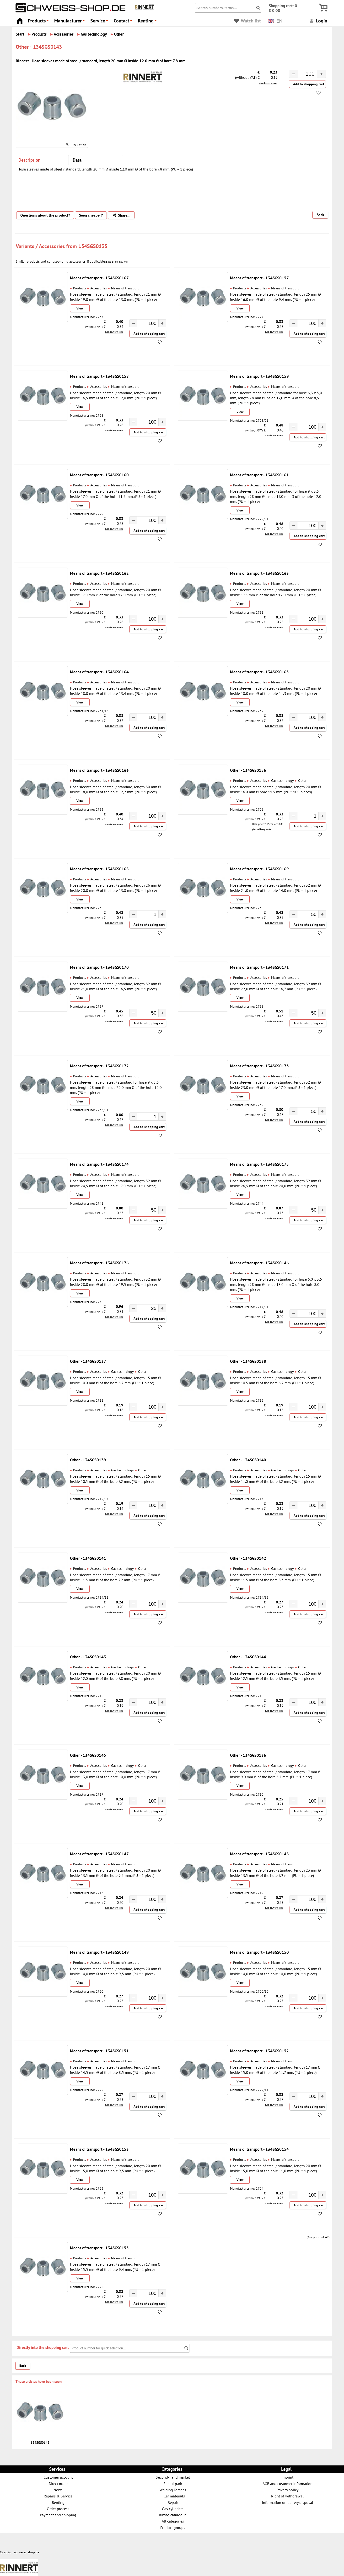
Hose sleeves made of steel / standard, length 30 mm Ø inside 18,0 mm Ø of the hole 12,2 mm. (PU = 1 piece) (115, 789)
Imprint (287, 2477)
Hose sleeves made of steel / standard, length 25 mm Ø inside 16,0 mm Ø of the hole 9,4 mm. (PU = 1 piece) (275, 297)
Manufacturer (70, 22)
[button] (321, 74)
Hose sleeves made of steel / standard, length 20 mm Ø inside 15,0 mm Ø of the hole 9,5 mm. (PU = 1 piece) (115, 2168)
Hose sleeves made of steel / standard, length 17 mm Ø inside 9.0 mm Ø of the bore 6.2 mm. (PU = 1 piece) (275, 1774)
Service (99, 22)
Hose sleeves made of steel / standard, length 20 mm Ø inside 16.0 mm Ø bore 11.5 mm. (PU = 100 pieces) (275, 789)
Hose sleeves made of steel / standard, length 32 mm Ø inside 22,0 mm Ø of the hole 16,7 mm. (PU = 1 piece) (275, 986)
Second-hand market (173, 2477)
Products (39, 22)
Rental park (172, 2483)
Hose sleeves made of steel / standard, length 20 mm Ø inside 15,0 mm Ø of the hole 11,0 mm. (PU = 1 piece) (275, 2168)
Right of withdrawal (287, 2495)
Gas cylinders (172, 2508)
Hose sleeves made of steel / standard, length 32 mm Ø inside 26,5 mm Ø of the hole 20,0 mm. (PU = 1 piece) (275, 1183)
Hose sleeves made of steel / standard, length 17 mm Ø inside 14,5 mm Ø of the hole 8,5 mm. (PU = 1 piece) (115, 2070)
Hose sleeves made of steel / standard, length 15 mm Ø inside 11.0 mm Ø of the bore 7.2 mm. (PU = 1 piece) (275, 1479)
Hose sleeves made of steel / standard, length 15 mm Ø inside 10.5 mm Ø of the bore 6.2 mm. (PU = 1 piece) (275, 1380)
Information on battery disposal (287, 2502)
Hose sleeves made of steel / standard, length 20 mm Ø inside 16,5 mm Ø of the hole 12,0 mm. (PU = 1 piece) (115, 395)
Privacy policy (287, 2489)
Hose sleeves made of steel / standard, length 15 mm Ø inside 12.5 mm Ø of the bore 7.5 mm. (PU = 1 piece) (275, 1676)
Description (29, 160)
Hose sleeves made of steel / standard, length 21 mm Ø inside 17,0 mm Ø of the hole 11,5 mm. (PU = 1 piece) (115, 494)
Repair (173, 2502)
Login (317, 21)
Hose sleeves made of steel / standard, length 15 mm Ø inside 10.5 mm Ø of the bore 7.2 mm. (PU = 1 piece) (115, 1479)
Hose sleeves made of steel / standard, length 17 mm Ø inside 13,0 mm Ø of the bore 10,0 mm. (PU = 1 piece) (115, 1774)
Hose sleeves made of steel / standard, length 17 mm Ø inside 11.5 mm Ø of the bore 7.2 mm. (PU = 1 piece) (115, 1577)
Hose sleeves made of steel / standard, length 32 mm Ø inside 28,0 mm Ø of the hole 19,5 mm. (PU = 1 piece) (115, 1282)
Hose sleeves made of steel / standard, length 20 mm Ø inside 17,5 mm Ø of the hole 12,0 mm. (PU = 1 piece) (275, 592)
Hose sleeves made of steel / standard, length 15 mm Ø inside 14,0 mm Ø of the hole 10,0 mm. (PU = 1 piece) (275, 1971)
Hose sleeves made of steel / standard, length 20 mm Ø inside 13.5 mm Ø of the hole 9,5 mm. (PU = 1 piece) (115, 1873)
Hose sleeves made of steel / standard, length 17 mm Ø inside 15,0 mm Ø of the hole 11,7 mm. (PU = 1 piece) (275, 2070)
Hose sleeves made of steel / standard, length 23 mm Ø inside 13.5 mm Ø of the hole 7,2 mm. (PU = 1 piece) (275, 1873)
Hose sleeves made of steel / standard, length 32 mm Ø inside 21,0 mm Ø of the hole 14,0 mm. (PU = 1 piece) (275, 888)
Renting (148, 22)
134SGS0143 (40, 2442)
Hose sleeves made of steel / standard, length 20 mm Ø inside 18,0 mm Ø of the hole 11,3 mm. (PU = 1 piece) (275, 691)
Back (320, 214)
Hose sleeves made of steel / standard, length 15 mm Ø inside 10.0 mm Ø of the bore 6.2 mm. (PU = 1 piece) (115, 1380)
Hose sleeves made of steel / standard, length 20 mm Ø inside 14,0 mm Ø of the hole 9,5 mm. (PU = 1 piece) (115, 1971)
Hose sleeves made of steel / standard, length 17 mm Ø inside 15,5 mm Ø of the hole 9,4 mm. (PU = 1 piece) (115, 2267)
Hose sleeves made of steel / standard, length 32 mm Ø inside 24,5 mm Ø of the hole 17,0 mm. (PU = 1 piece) (115, 1183)
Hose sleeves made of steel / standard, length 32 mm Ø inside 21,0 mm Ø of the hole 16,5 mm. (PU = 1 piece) (115, 986)
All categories (173, 2520)
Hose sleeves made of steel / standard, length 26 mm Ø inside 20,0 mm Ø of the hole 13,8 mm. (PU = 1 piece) (115, 888)
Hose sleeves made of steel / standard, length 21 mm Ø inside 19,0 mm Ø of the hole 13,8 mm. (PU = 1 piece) (115, 297)
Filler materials (173, 2495)
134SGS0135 (92, 246)
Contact (124, 22)
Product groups (172, 2527)
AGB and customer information (287, 2483)
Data (77, 160)
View (79, 308)
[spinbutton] (304, 74)
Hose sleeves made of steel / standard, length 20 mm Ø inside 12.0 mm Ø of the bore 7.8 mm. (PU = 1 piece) (115, 1676)
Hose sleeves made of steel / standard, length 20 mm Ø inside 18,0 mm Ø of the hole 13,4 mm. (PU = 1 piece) (115, 691)
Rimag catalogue (173, 2514)
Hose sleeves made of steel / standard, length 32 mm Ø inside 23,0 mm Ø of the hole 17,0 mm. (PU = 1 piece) (275, 1085)
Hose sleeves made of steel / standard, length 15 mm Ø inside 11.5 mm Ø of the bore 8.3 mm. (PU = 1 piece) (275, 1577)
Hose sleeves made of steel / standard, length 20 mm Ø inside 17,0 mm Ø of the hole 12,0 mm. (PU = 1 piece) (115, 592)
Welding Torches (173, 2489)
